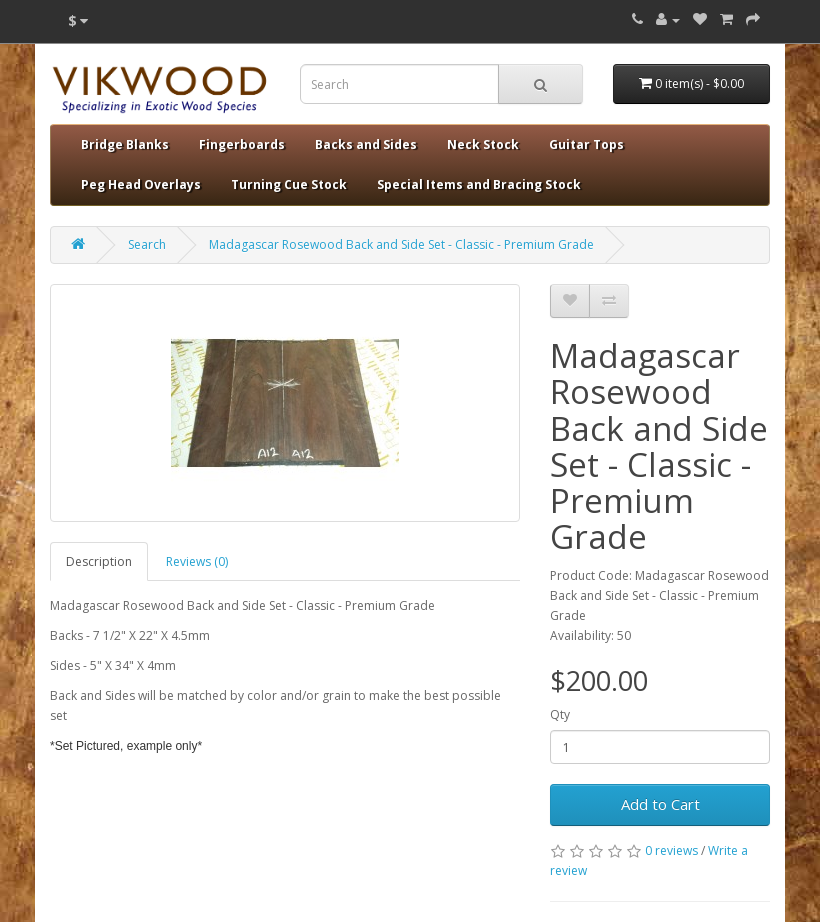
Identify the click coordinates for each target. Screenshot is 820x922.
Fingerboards (242, 144)
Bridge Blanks (125, 144)
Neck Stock (483, 144)
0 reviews (671, 850)
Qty (560, 714)
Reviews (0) (197, 561)
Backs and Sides (366, 144)
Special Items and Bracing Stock (479, 184)
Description (99, 561)
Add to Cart (660, 804)
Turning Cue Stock (289, 184)
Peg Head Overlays (141, 184)
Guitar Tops (586, 144)
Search (147, 244)
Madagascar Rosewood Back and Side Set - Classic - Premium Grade (401, 244)
